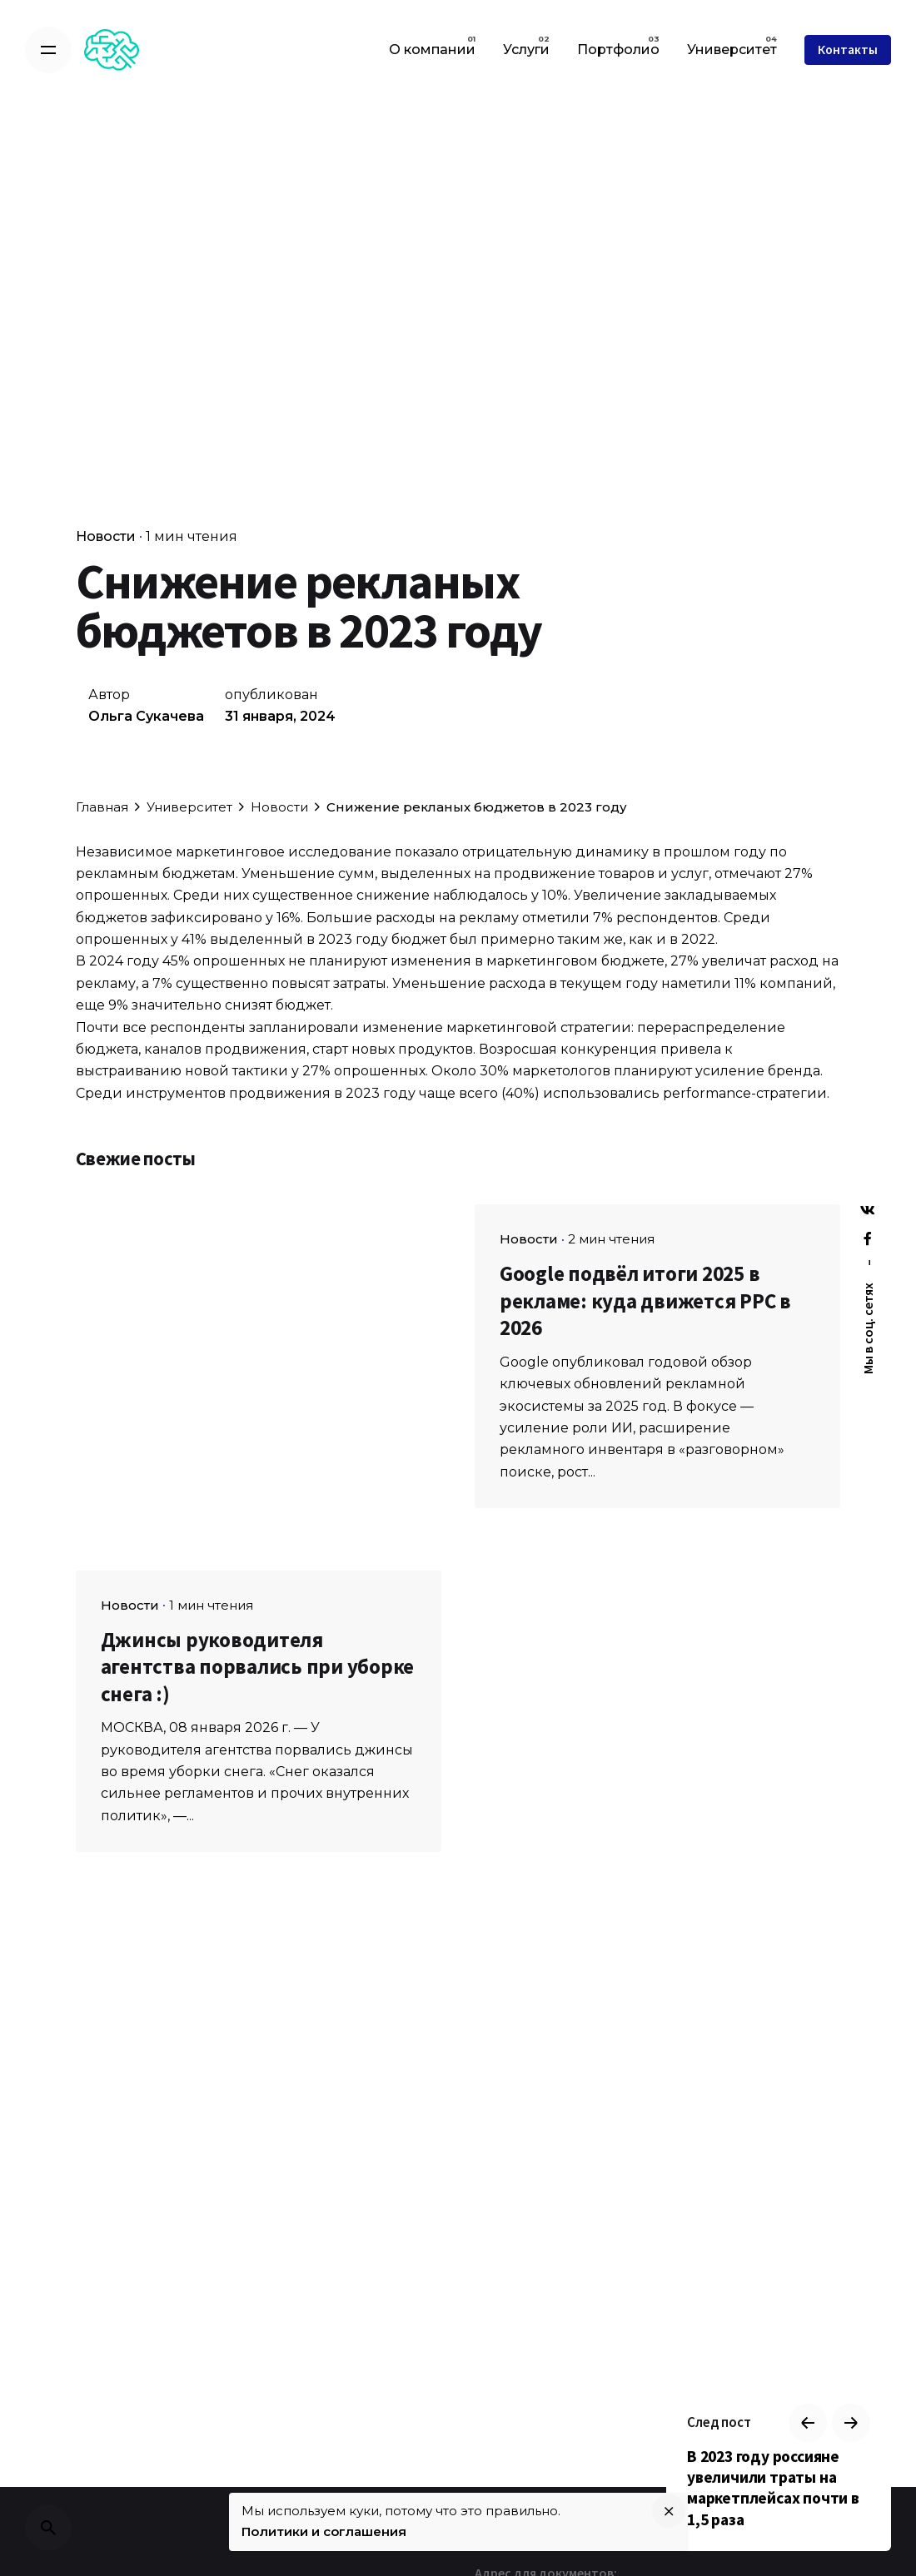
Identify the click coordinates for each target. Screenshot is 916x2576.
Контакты (848, 49)
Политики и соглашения (323, 2531)
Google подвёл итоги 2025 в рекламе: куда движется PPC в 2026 (645, 1300)
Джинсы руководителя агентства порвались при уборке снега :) (258, 1666)
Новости (106, 536)
